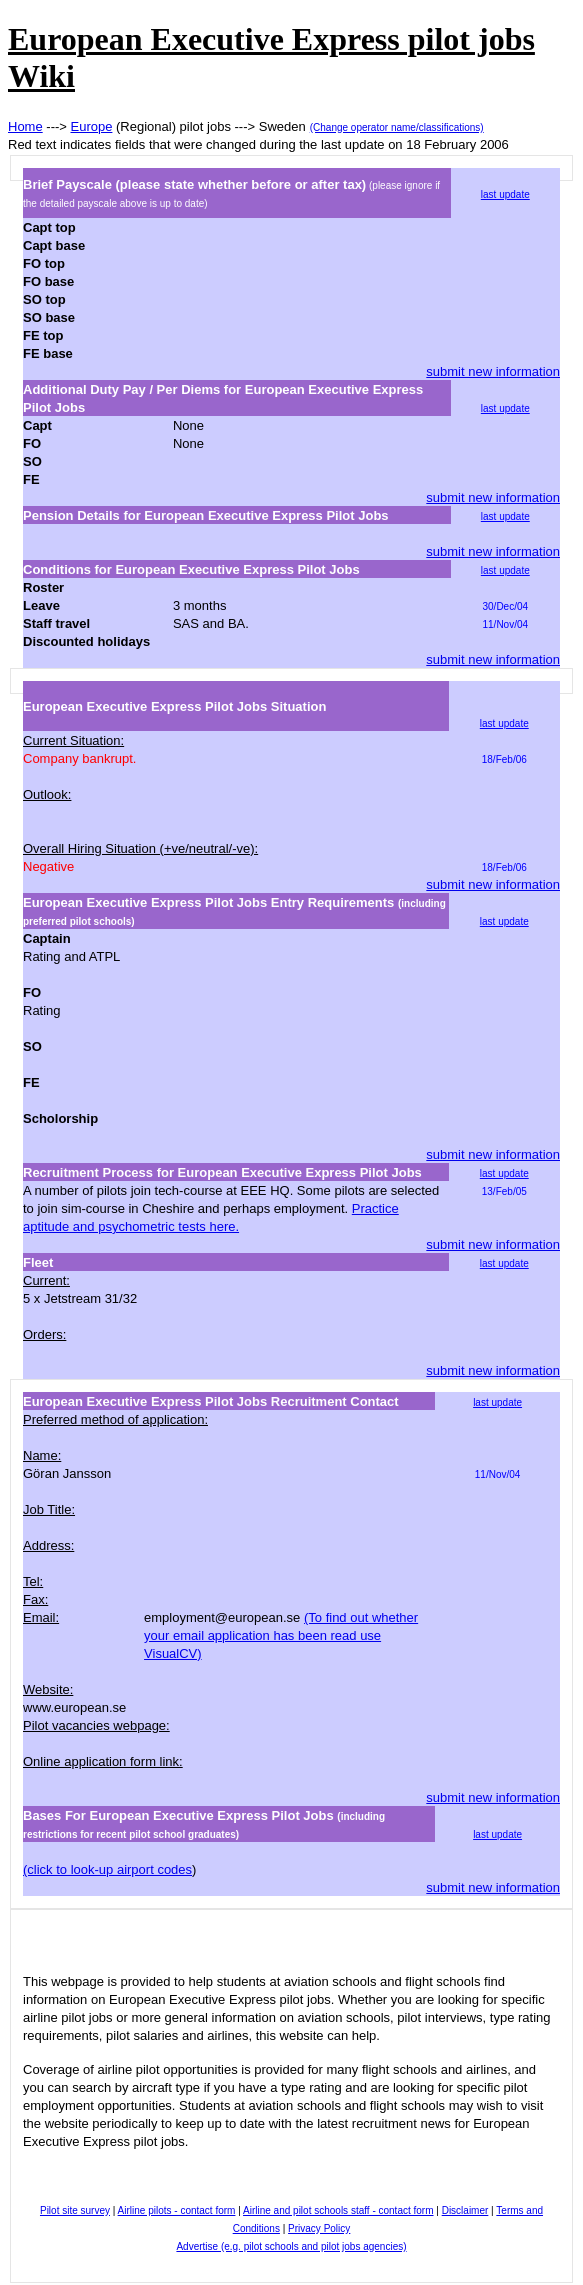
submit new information (493, 371)
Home (25, 126)
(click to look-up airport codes (107, 1869)
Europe (92, 126)
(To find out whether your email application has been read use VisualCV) (281, 1635)
